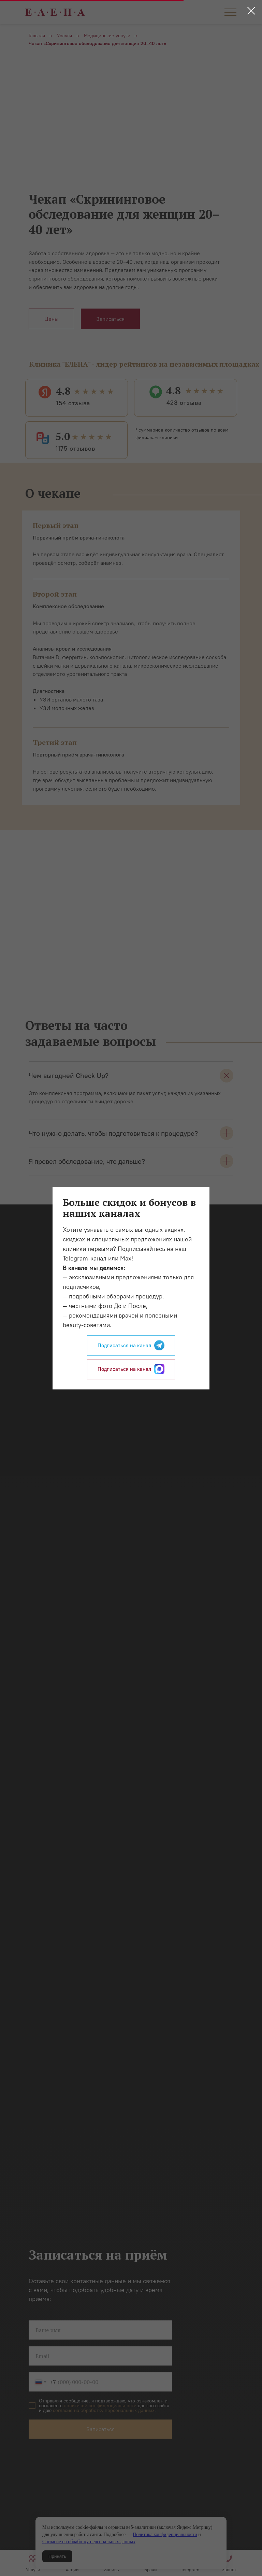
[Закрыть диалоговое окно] (251, 10)
